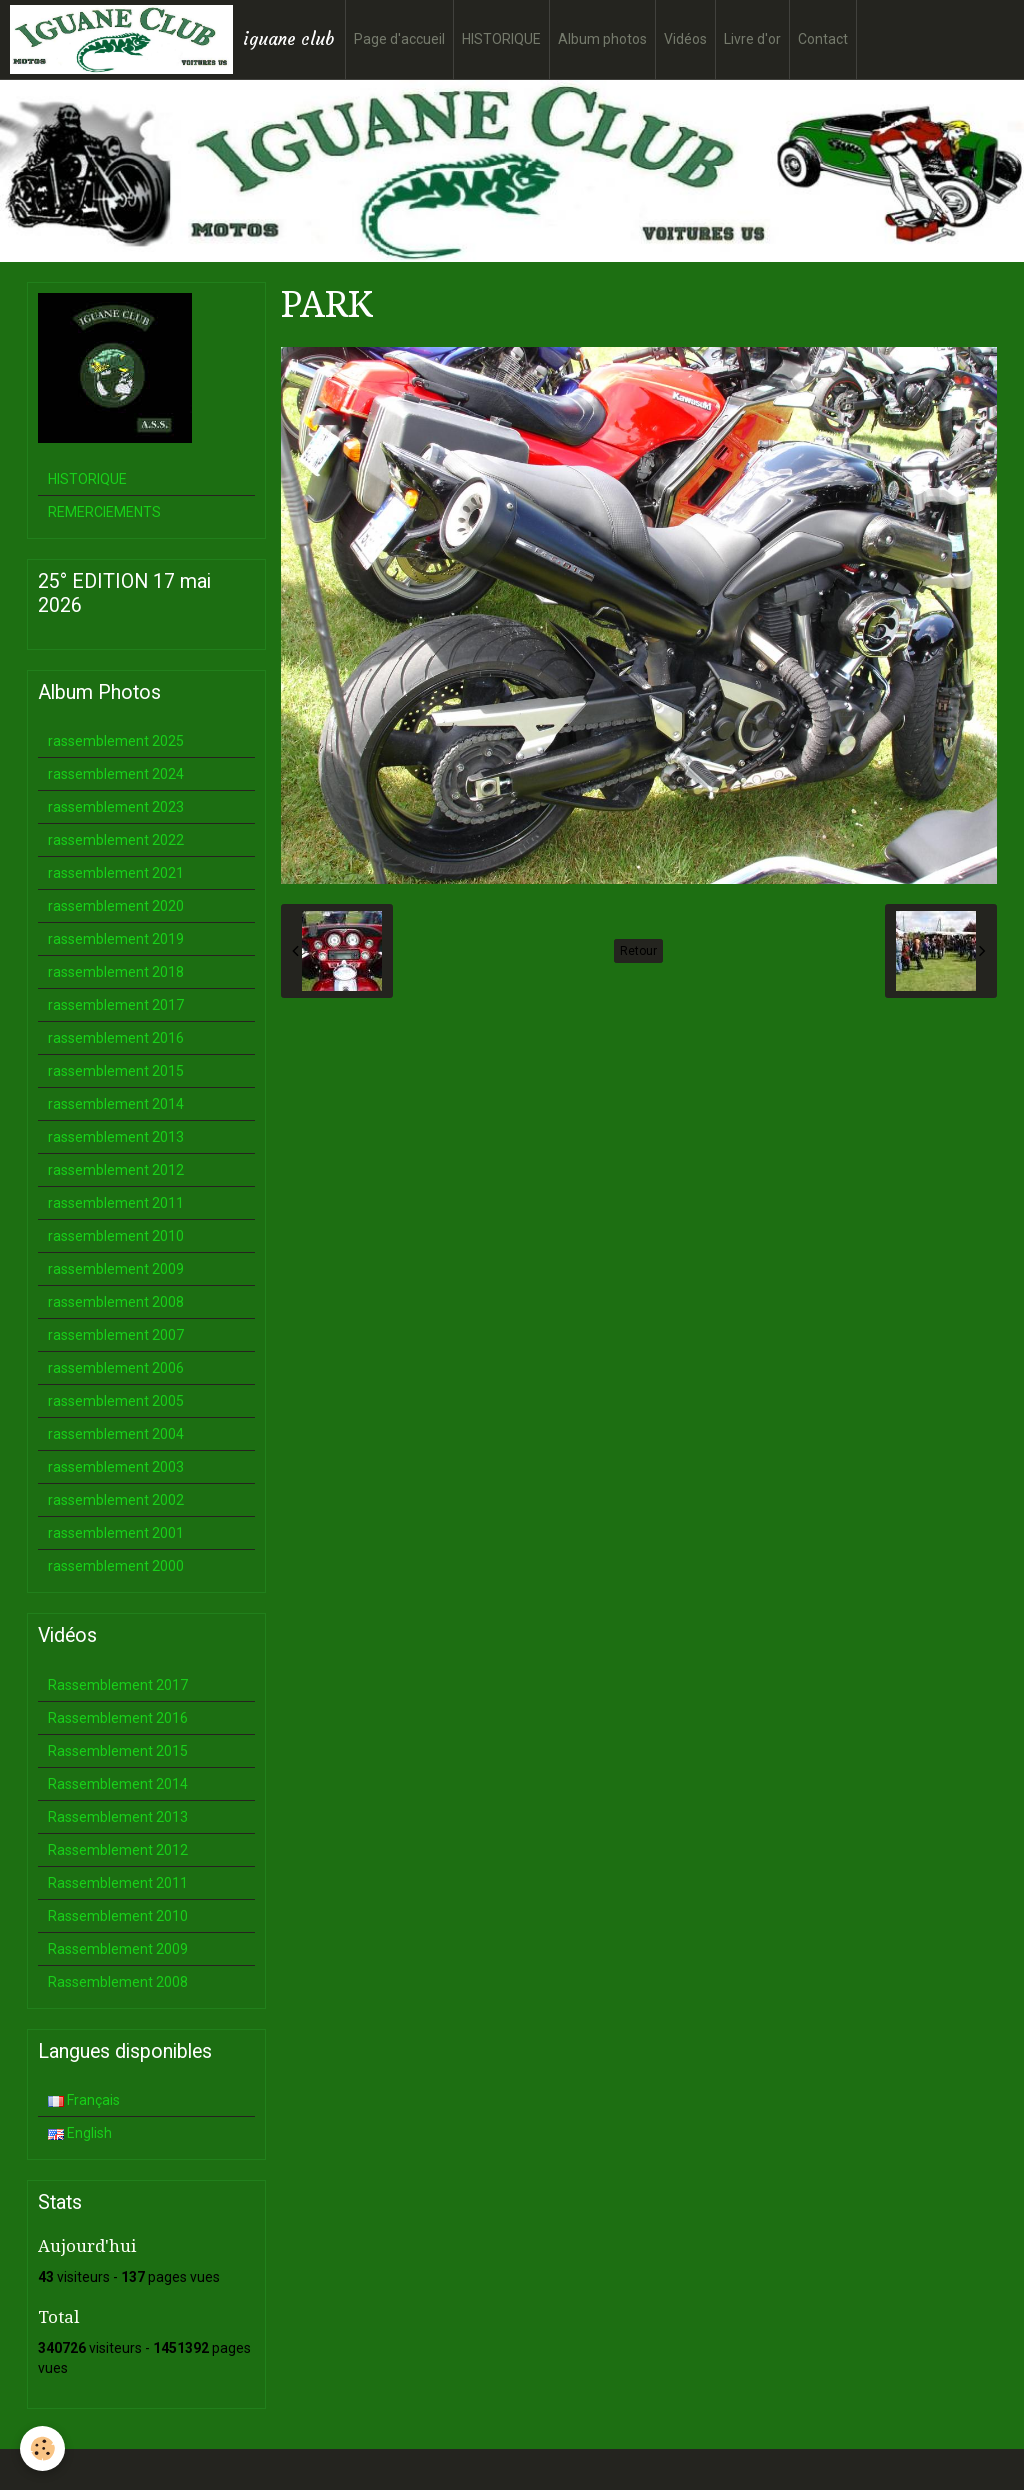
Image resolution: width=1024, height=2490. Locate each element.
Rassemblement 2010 (118, 1916)
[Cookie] (42, 2448)
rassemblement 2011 (116, 1203)
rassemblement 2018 (116, 972)
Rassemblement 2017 (118, 1685)
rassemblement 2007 (116, 1335)
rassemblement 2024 (116, 774)
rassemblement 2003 (116, 1467)
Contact (823, 39)
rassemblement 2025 (116, 741)
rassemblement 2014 (116, 1104)
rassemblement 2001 (116, 1533)
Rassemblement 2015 (118, 1751)
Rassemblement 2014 (118, 1784)
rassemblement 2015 (116, 1071)
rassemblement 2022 (116, 840)
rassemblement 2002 (116, 1500)
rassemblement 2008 (116, 1302)
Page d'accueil (399, 39)
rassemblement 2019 (116, 939)
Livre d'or (752, 39)
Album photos (602, 39)
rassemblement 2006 (116, 1368)
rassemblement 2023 (116, 807)
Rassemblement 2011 (118, 1883)
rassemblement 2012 (116, 1170)
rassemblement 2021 (116, 873)
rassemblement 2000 (116, 1566)
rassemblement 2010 (116, 1236)
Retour (638, 951)
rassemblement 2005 (116, 1401)
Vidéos (685, 39)
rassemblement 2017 (116, 1005)
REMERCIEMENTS (104, 512)
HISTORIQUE (501, 39)
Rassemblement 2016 (118, 1718)
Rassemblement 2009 (118, 1949)
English (80, 2133)
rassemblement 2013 (116, 1137)
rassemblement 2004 (116, 1434)
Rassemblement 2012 (118, 1850)
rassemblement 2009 (116, 1269)
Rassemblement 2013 (118, 1817)
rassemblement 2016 (116, 1038)
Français (84, 2100)
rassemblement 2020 (116, 906)
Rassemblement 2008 (118, 1982)
